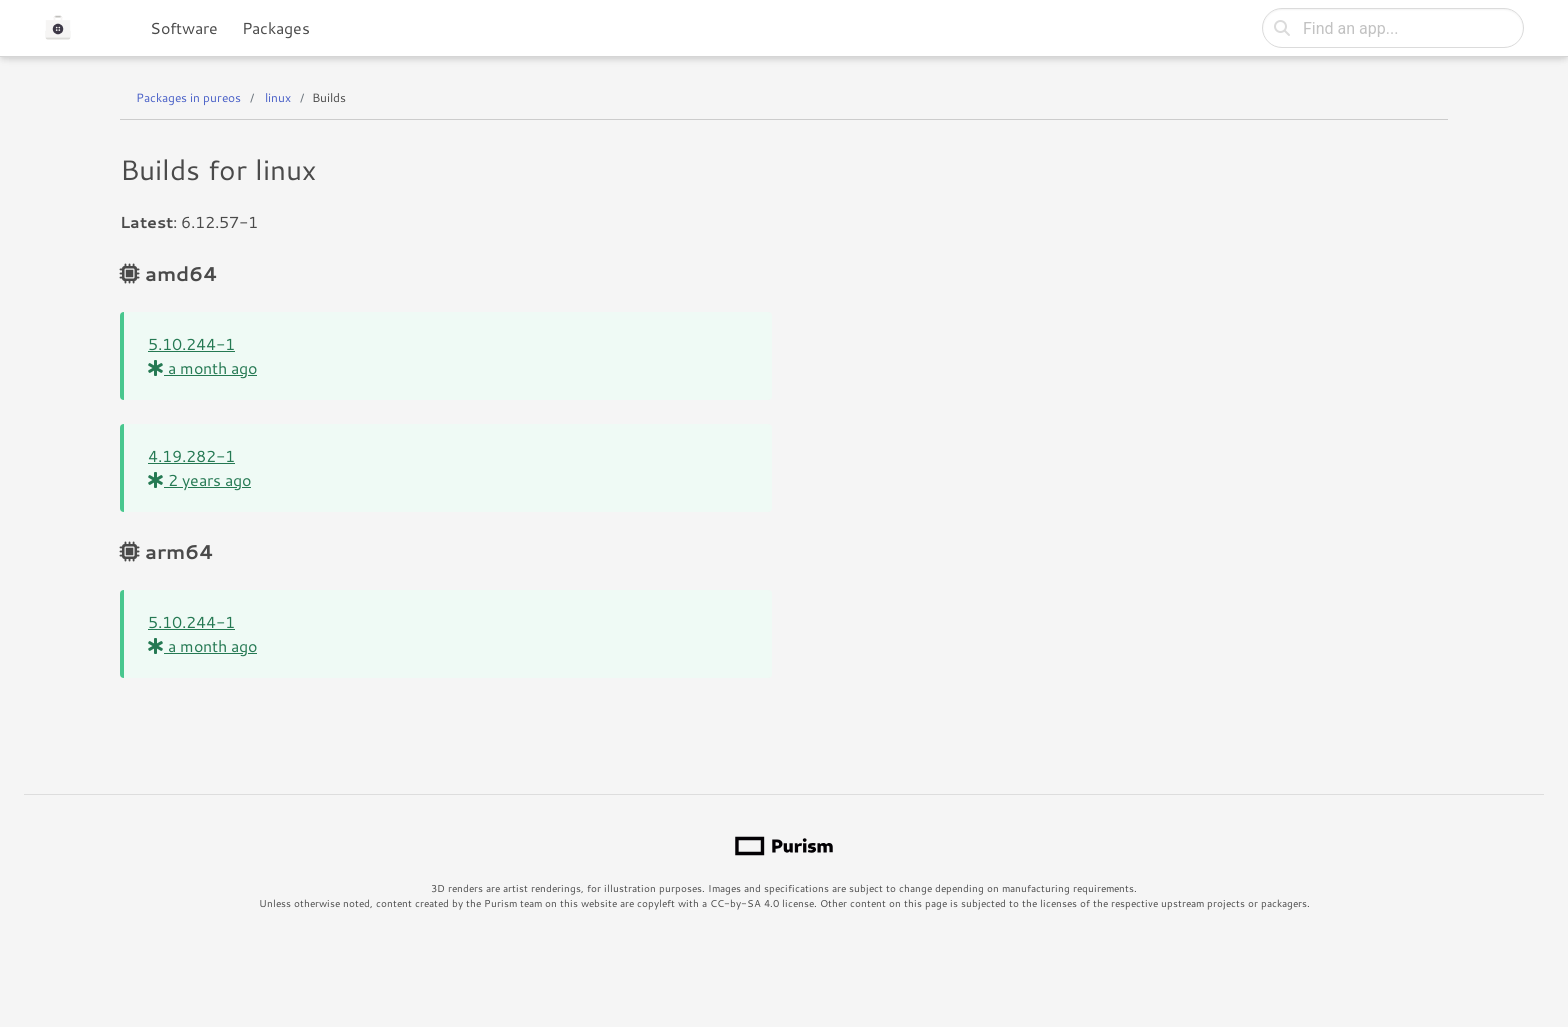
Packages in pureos (188, 97)
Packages (276, 27)
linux (278, 97)
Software (184, 27)
